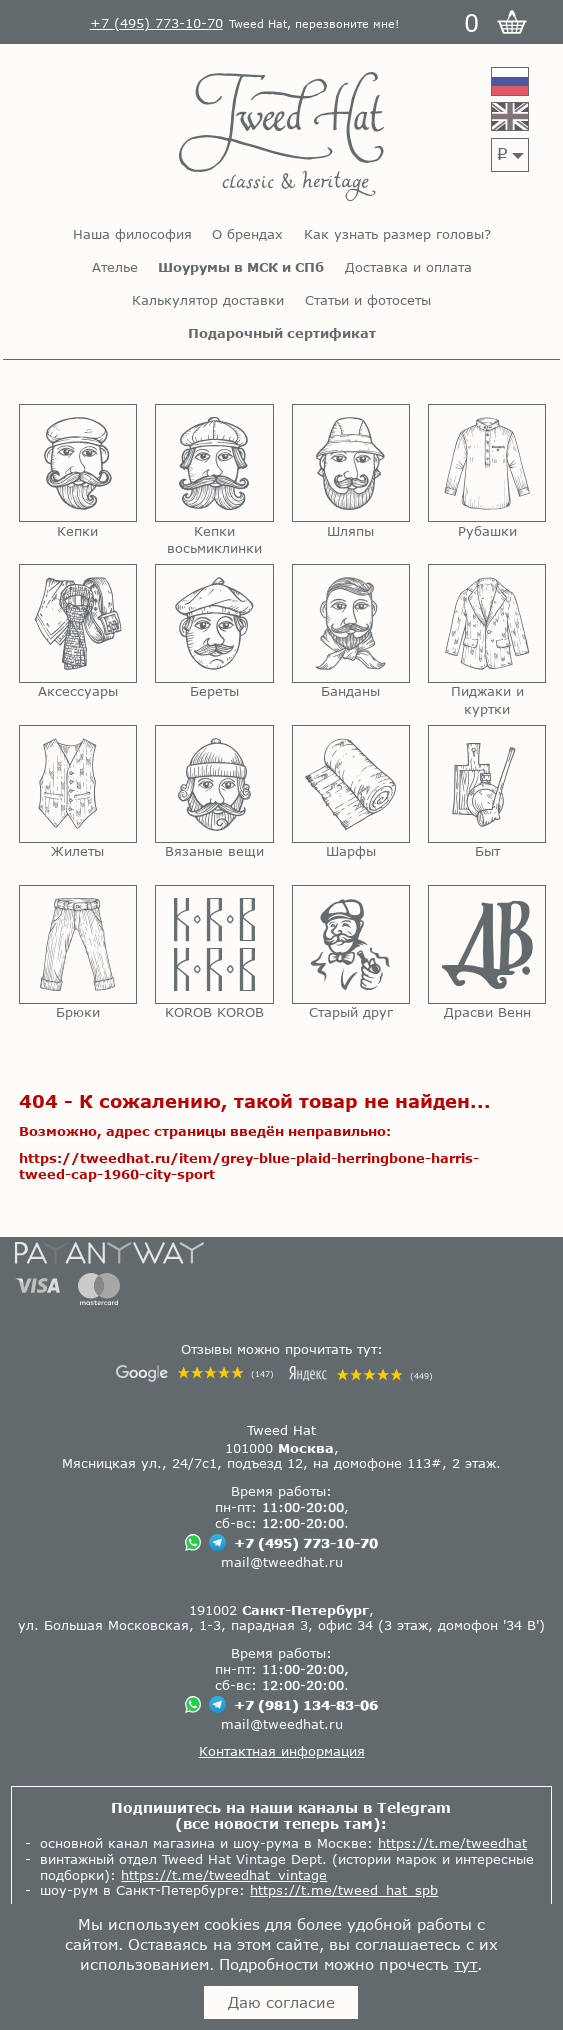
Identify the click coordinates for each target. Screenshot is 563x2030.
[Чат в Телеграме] (217, 1544)
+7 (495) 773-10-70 (306, 1543)
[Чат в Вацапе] (193, 1544)
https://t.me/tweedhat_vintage (224, 1875)
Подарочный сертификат (282, 333)
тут (465, 1964)
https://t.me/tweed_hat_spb (344, 1890)
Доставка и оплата (408, 267)
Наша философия (132, 234)
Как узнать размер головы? (397, 234)
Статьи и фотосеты (368, 300)
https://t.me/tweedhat (452, 1843)
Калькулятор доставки (208, 300)
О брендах (247, 234)
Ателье (115, 267)
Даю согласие (281, 2002)
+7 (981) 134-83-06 (306, 1705)
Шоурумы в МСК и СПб (241, 267)
